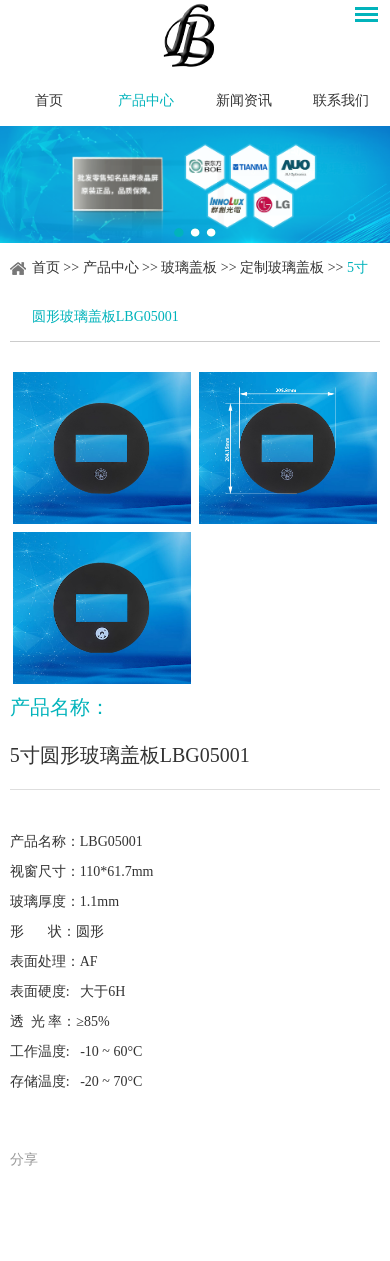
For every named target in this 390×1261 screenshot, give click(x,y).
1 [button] (179, 233)
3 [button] (211, 233)
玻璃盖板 (189, 267)
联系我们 (341, 100)
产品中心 (146, 100)
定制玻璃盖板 (282, 267)
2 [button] (195, 233)
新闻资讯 (244, 100)
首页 (49, 100)
